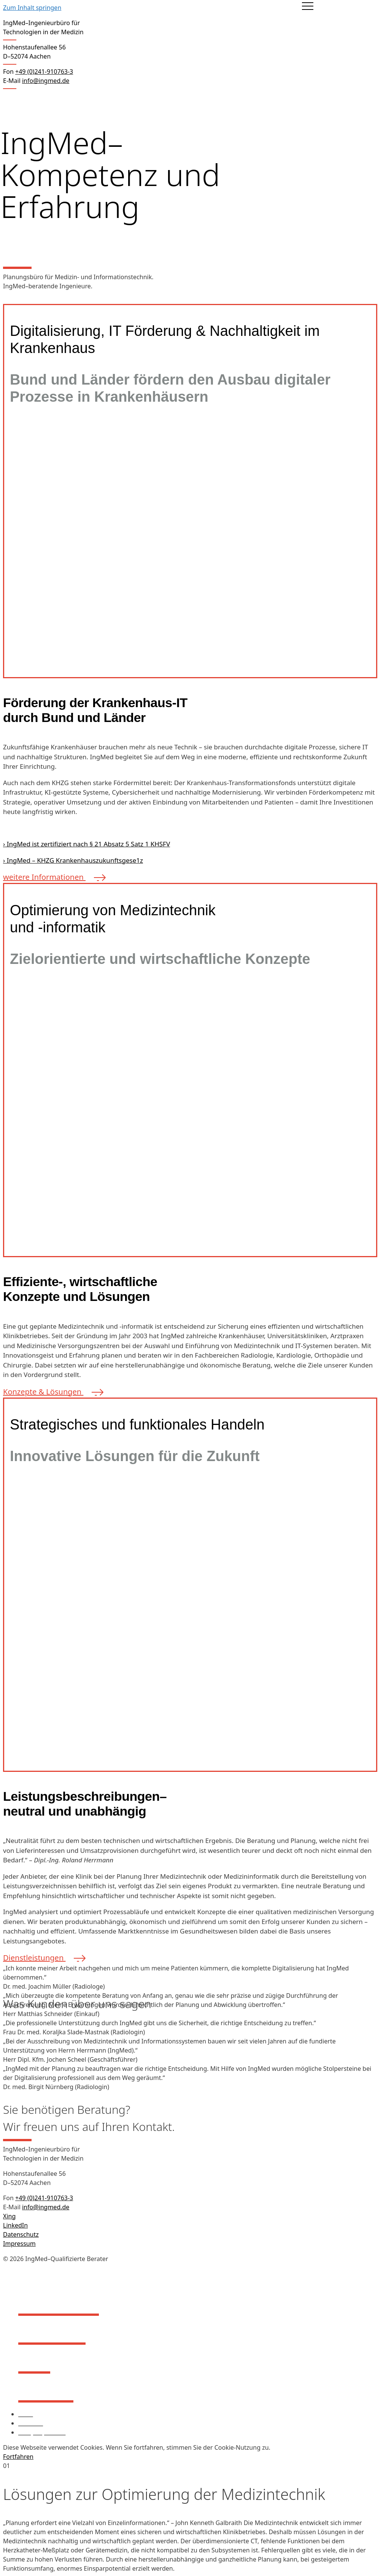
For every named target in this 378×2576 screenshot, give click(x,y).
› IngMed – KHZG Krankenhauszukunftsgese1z (73, 860)
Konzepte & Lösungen (50, 1392)
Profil (34, 2360)
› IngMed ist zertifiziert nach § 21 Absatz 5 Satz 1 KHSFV (86, 844)
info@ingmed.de (45, 80)
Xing (9, 2216)
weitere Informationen (51, 877)
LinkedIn (15, 2225)
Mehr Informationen (320, 2447)
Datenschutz (21, 2234)
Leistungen (52, 2331)
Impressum (19, 2243)
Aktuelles (45, 2389)
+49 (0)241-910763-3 (44, 2198)
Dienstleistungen (41, 1958)
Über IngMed (58, 2302)
